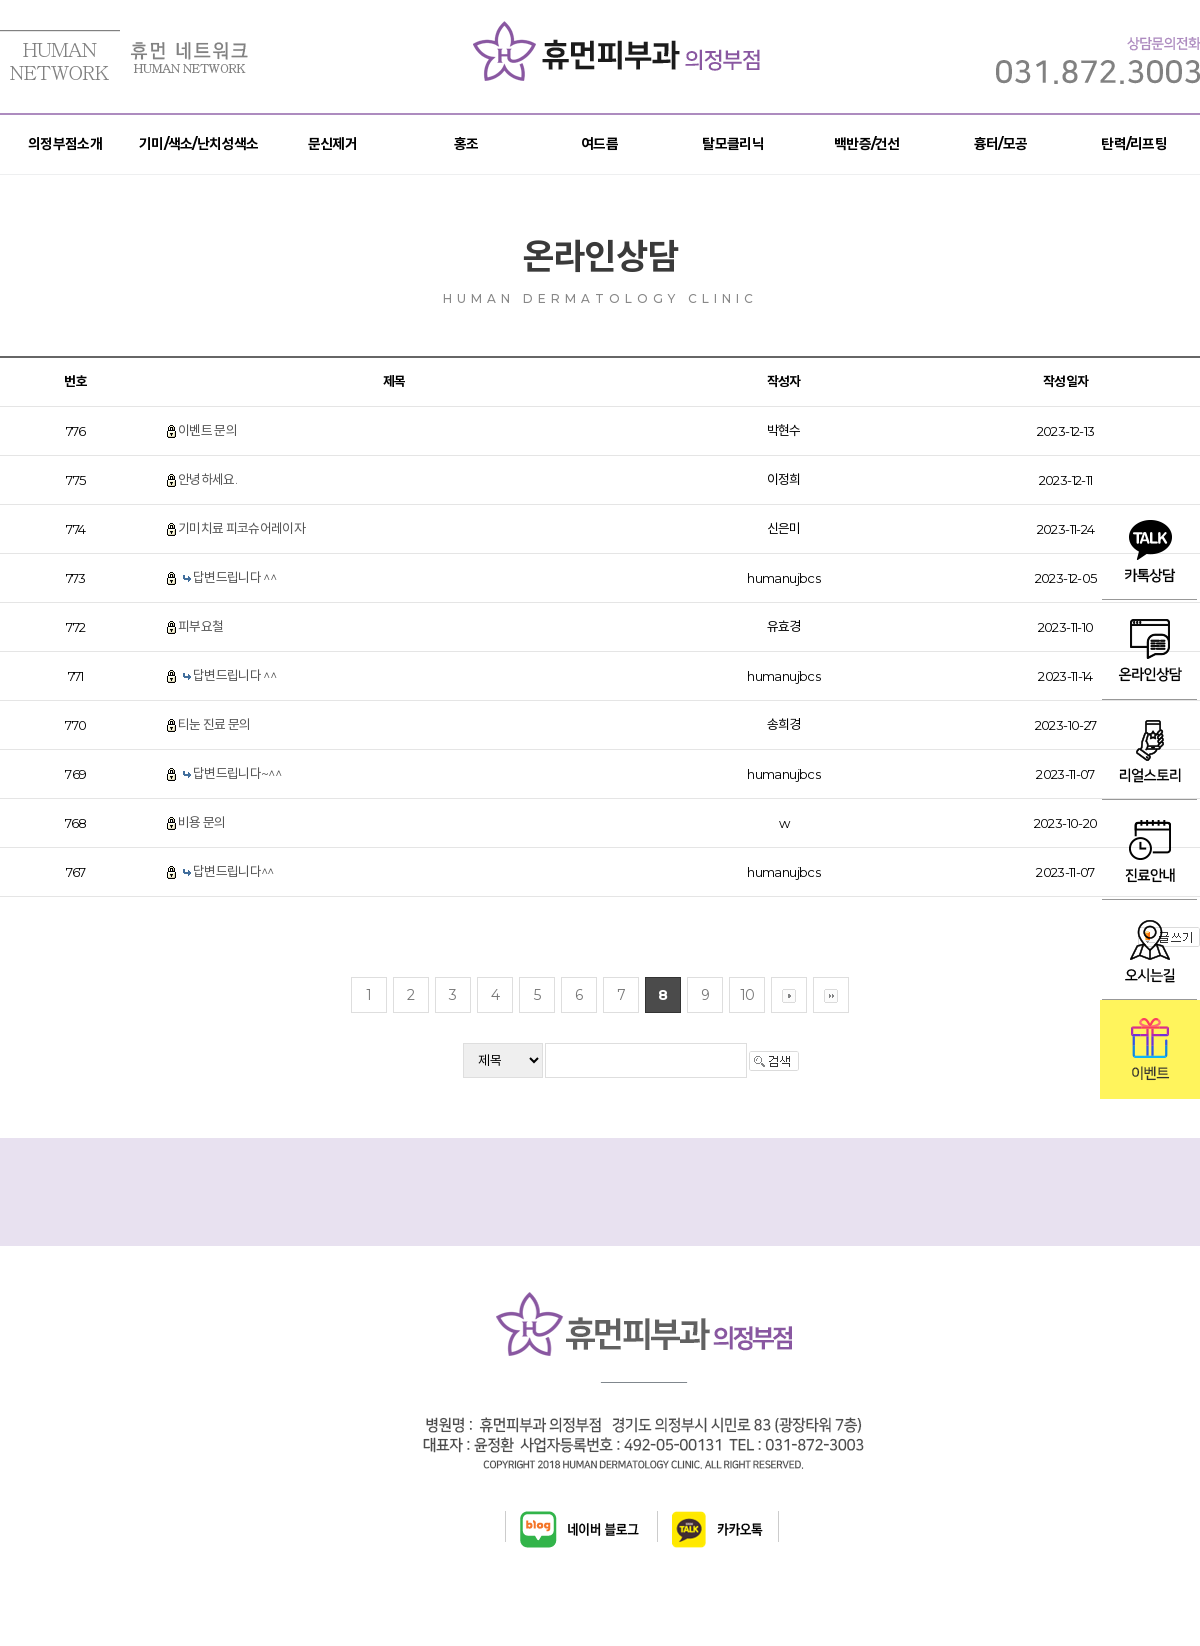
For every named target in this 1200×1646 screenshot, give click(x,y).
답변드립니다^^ (233, 871)
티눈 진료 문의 (214, 724)
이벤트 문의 (207, 430)
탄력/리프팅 (1134, 144)
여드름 (599, 144)
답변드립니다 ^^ (234, 577)
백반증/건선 (867, 144)
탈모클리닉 (733, 144)
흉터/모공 (1001, 144)
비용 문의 (202, 822)
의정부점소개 (65, 144)
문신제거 (332, 144)
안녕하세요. (207, 479)
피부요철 (200, 626)
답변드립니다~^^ (237, 773)
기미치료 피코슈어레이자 (241, 528)
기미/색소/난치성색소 (198, 144)
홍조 (466, 144)
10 (747, 995)
